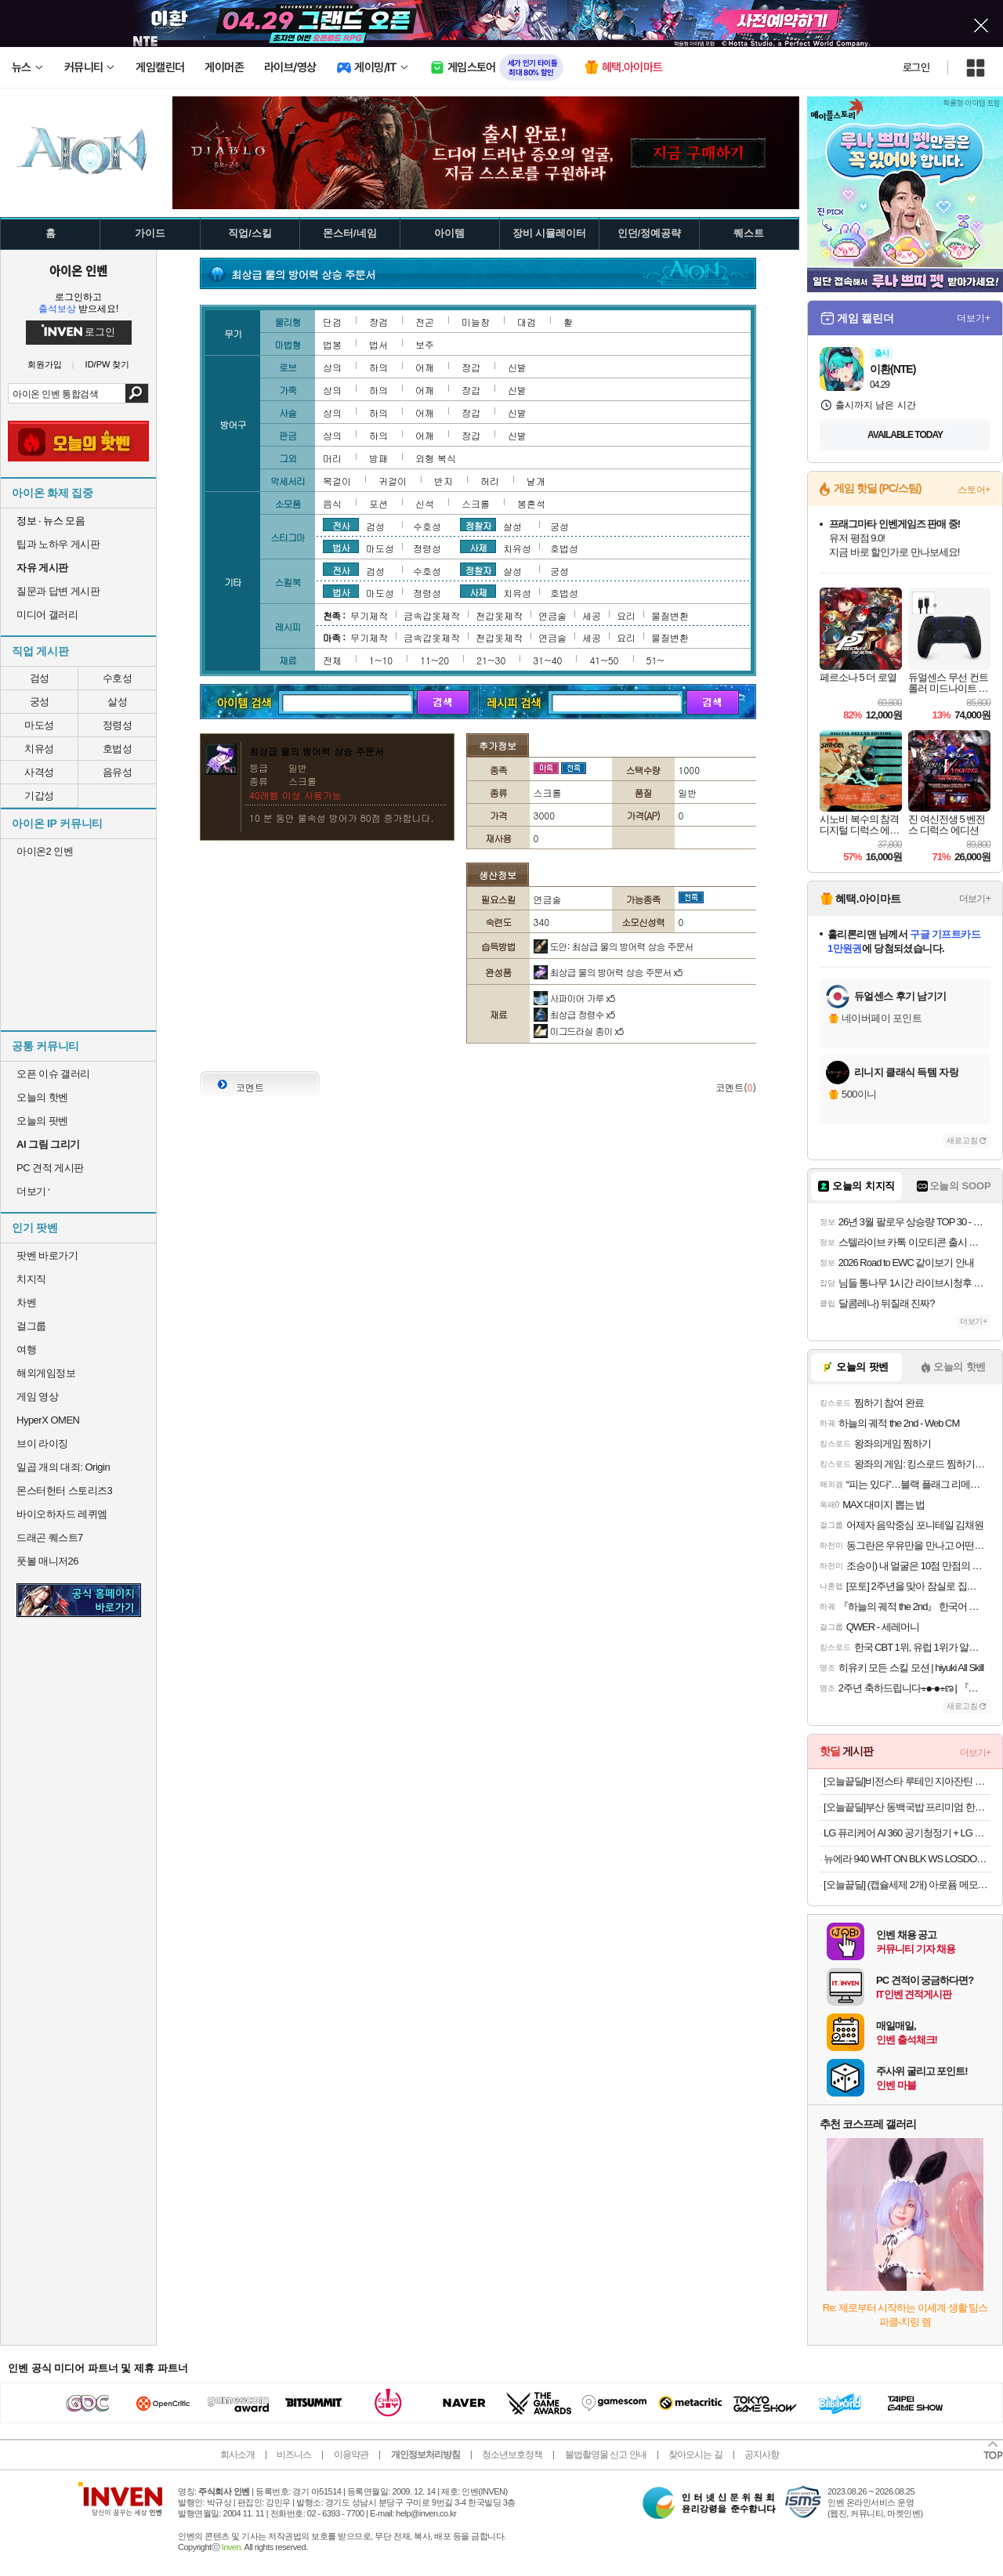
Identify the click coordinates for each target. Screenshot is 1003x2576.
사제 (478, 547)
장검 (378, 321)
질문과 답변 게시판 (58, 591)
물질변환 (670, 615)
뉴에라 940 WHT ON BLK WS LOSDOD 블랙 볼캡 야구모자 (907, 1859)
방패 (378, 458)
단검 (332, 321)
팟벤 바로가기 (47, 1255)
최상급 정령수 (574, 1014)
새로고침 (962, 1140)
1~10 (381, 660)
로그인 (916, 67)
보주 (424, 344)
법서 (378, 344)
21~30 (490, 660)
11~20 (434, 660)
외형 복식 (435, 458)
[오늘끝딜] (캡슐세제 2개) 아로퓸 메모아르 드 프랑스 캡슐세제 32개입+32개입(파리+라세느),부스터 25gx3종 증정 (907, 1884)
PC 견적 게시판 (50, 1168)
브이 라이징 (42, 1443)
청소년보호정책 (512, 2454)
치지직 (31, 1279)
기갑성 (39, 795)
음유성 (117, 772)
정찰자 (478, 525)
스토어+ (974, 489)
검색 (136, 393)
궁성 (39, 701)
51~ (655, 660)
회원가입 (44, 364)
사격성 (39, 772)
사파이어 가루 (574, 997)
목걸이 (337, 480)
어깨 (424, 367)
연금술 (552, 615)
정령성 (117, 725)
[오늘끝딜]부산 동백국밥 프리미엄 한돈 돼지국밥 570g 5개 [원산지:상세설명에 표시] (907, 1807)
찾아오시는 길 (695, 2454)
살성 (117, 701)
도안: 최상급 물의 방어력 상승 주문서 (613, 946)
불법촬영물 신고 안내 (605, 2454)
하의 (378, 367)
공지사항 (761, 2454)
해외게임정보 (45, 1373)
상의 (332, 367)
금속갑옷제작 (432, 615)
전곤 (424, 321)
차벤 (26, 1302)
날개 (536, 480)
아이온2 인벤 (44, 851)
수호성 (117, 678)
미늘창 (476, 321)
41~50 (603, 660)
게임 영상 (37, 1396)
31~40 (547, 660)
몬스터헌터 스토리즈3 (64, 1490)
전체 (332, 660)
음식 (332, 503)
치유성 (39, 748)
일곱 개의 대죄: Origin (63, 1467)
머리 (332, 458)
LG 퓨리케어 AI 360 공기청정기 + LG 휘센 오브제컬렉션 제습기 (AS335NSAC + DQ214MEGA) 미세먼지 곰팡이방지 (907, 1833)
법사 (340, 547)
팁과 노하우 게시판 (58, 544)
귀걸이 (392, 480)
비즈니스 (294, 2454)
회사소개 (237, 2454)
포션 (378, 503)
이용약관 (351, 2454)
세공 (591, 615)
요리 (626, 615)
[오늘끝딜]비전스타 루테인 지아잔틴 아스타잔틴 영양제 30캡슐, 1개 (907, 1781)
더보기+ (973, 318)
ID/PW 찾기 (107, 364)
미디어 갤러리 (47, 615)
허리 (489, 480)
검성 (39, 678)
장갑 (471, 367)
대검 (526, 321)
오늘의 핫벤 (42, 1097)
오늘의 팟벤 (42, 1121)
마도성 (39, 725)
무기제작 (369, 615)
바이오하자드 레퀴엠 (61, 1514)
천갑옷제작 (499, 615)
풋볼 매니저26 (47, 1561)
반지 (443, 480)
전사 (340, 525)
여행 (26, 1349)
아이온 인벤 (78, 270)
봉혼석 (531, 503)
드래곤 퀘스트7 (49, 1537)
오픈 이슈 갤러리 (53, 1074)
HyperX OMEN (47, 1420)
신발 (517, 367)
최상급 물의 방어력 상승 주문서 (608, 972)
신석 (424, 503)
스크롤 (476, 503)
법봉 (332, 344)
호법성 (117, 748)
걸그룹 (31, 1326)
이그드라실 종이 (579, 1030)
